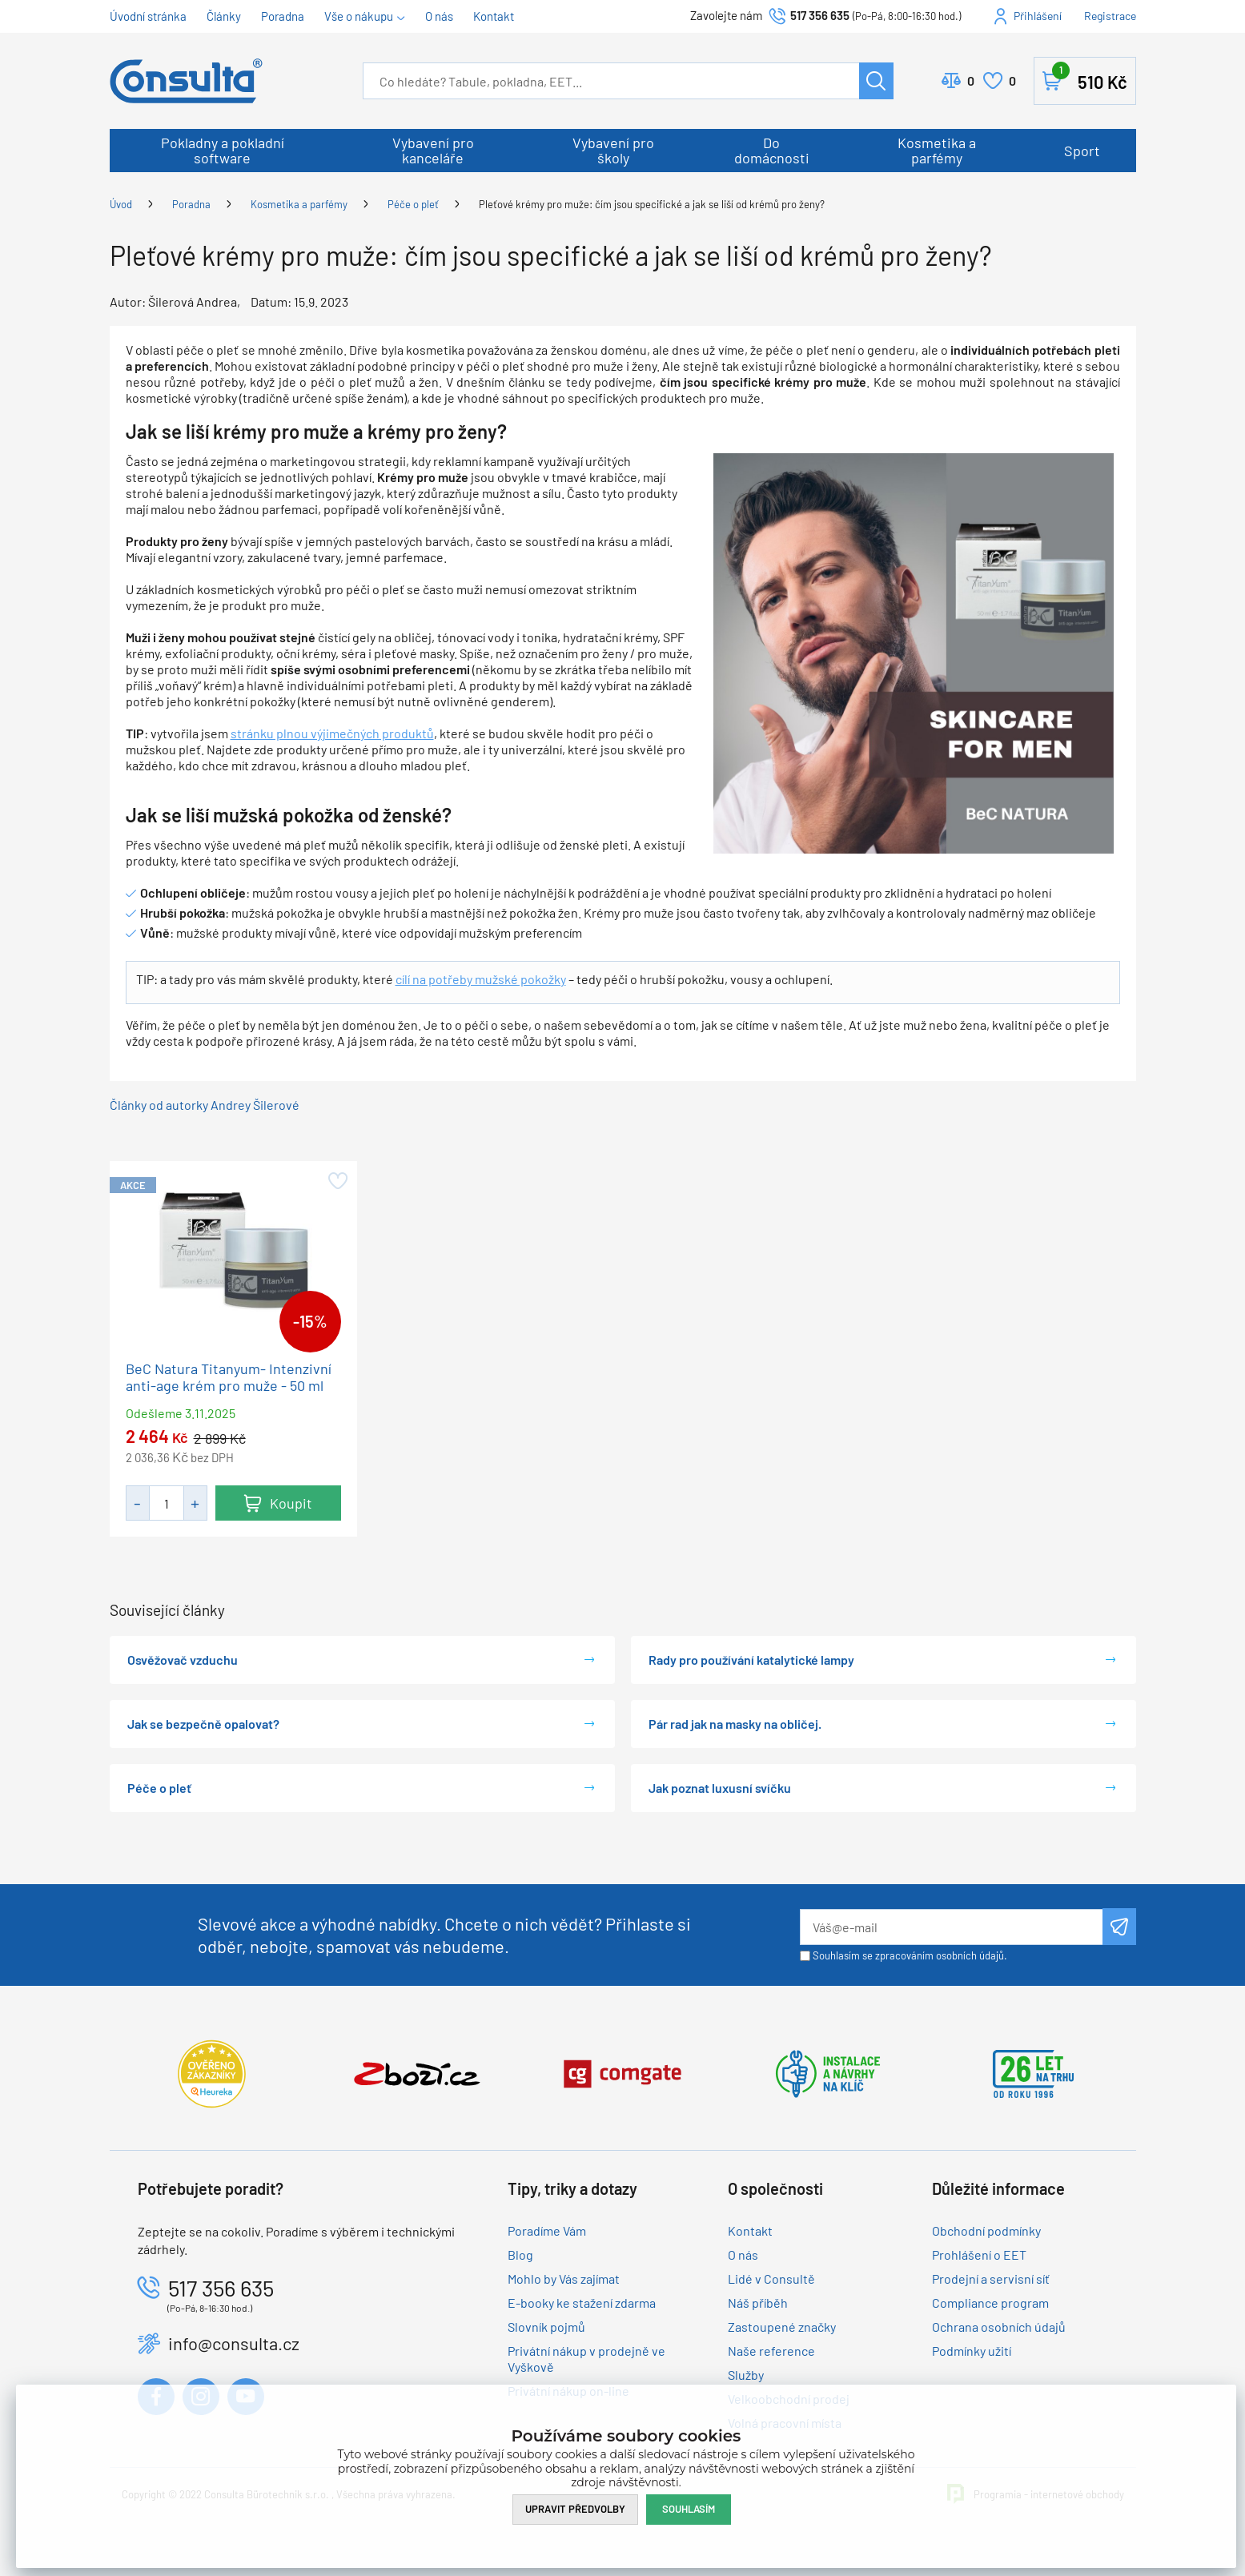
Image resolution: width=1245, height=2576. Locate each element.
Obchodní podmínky (986, 2230)
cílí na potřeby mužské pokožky (481, 979)
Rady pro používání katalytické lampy (751, 1659)
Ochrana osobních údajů (999, 2326)
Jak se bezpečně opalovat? (203, 1723)
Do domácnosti (771, 150)
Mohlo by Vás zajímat (564, 2278)
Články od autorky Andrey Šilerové (204, 1104)
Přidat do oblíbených (336, 1181)
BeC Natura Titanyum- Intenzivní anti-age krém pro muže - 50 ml (228, 1376)
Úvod (121, 204)
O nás (439, 16)
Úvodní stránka (148, 16)
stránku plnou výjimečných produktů (332, 733)
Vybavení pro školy (613, 150)
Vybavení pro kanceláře (433, 150)
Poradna (282, 16)
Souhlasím (688, 2508)
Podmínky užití (971, 2350)
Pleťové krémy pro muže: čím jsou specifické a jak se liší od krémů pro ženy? (652, 204)
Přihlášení (1038, 15)
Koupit (291, 1503)
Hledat (876, 80)
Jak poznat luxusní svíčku (720, 1787)
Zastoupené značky (782, 2326)
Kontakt (493, 16)
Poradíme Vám (547, 2230)
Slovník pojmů (546, 2326)
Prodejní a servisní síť (991, 2278)
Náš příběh (758, 2302)
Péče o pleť (413, 204)
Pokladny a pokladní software (222, 150)
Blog (520, 2254)
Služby (746, 2374)
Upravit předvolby (575, 2508)
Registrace (1110, 15)
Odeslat (1118, 1926)
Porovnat (970, 81)
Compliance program (990, 2302)
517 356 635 (819, 15)
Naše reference (771, 2350)
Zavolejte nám (727, 15)
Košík (1089, 78)
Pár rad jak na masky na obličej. (735, 1723)
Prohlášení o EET (979, 2254)
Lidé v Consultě (771, 2278)
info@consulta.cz (233, 2343)
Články (224, 16)
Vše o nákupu (358, 16)
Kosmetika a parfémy (937, 150)
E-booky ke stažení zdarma (582, 2302)
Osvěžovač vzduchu (182, 1659)
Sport (1082, 150)
